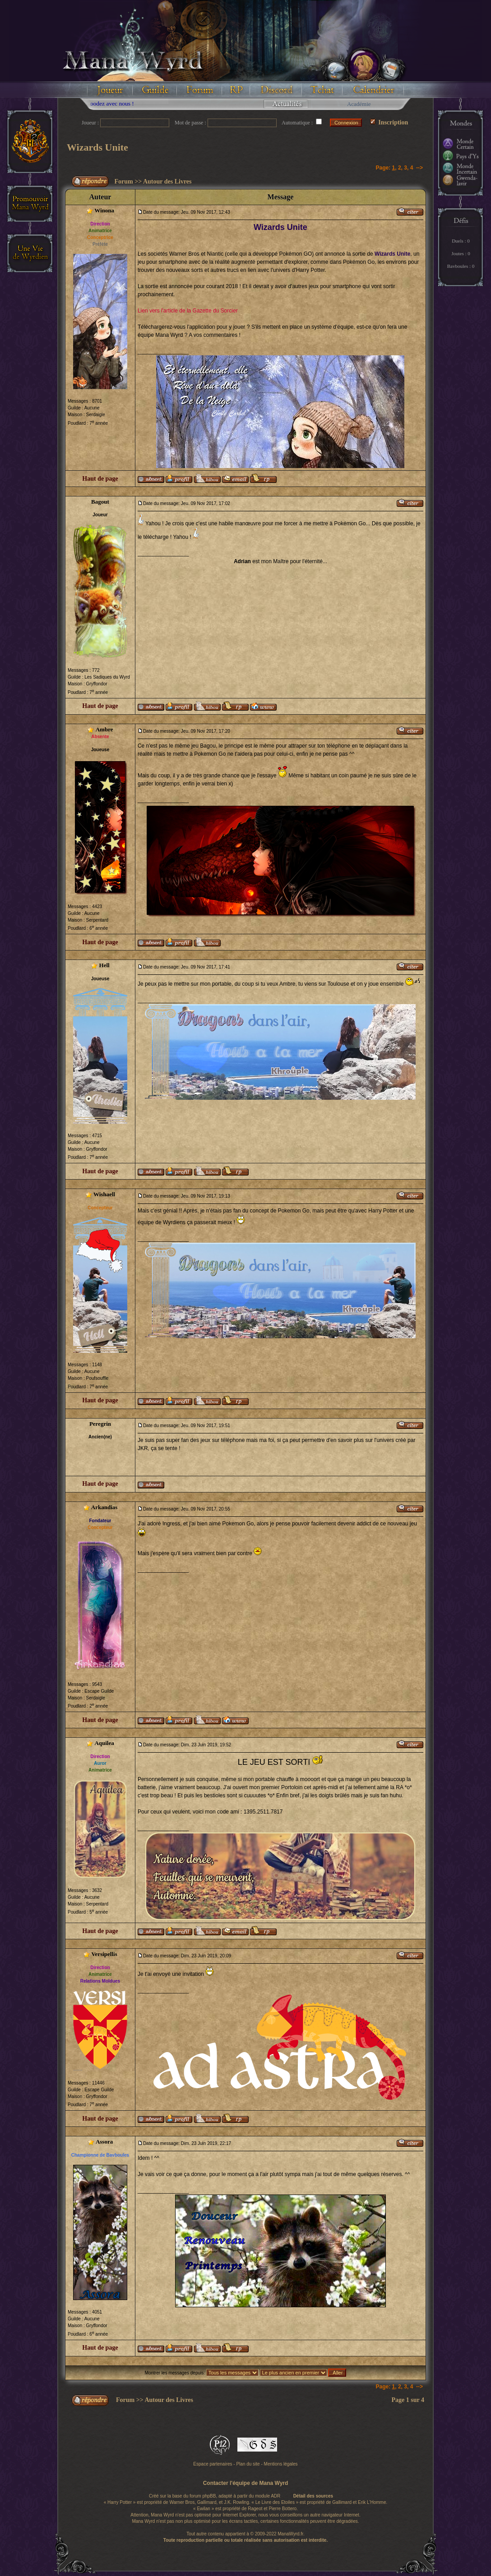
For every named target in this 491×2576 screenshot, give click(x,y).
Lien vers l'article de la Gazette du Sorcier (188, 311)
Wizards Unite (97, 147)
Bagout (100, 501)
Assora (104, 2141)
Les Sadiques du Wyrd (107, 677)
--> (419, 168)
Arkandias (104, 1507)
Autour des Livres (167, 181)
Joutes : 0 (460, 253)
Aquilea (104, 1743)
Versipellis (104, 1954)
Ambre (104, 729)
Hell (104, 965)
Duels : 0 (461, 240)
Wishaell (104, 1194)
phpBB (209, 2495)
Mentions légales (281, 2463)
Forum (124, 181)
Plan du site (247, 2463)
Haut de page (100, 478)
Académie (359, 104)
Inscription (389, 122)
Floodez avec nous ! (121, 103)
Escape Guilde (99, 1691)
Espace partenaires (212, 2463)
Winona (104, 210)
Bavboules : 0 (461, 266)
